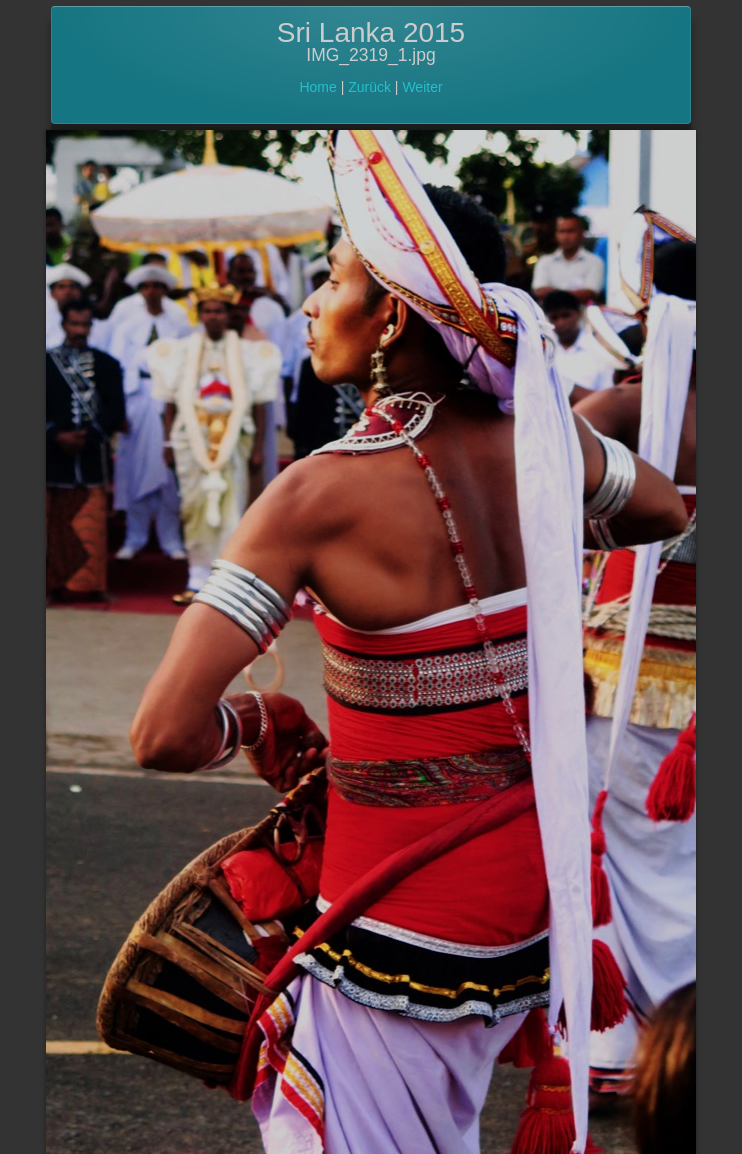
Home (317, 87)
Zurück (369, 87)
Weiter (422, 87)
